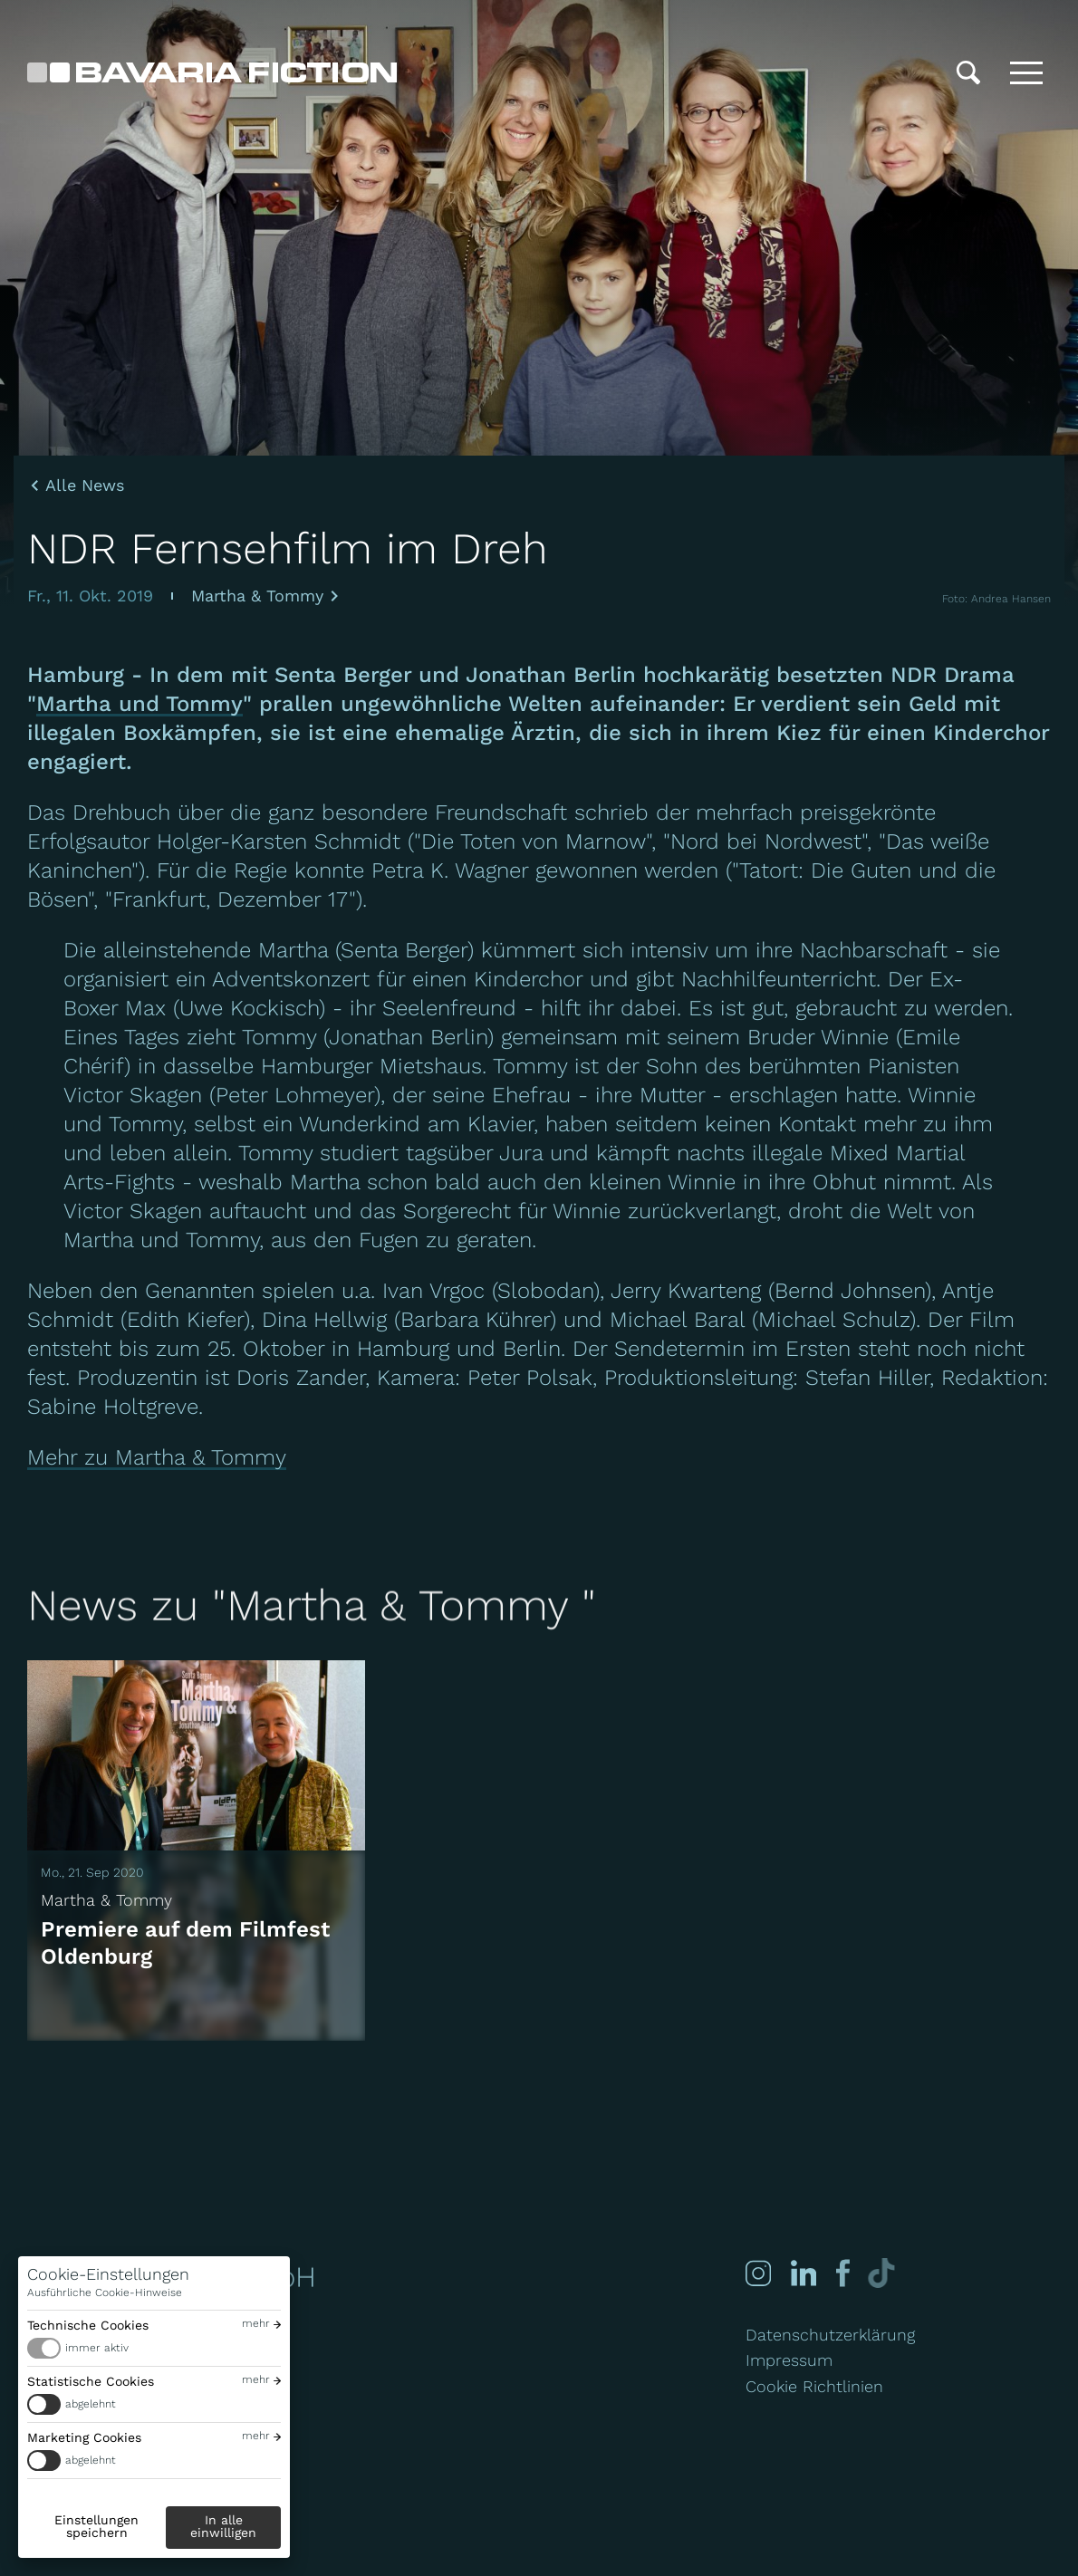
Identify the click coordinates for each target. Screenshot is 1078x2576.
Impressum (789, 2359)
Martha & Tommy (257, 595)
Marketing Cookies (84, 2437)
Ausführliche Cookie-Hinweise (104, 2292)
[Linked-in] (803, 2273)
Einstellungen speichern (96, 2526)
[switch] (154, 2348)
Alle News (84, 485)
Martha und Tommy (139, 703)
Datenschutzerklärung (830, 2334)
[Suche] (968, 72)
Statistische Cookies (90, 2381)
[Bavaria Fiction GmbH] (212, 72)
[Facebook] (841, 2273)
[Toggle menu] (1026, 72)
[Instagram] (758, 2273)
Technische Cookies (88, 2325)
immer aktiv (97, 2347)
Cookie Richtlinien (814, 2386)
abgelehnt (90, 2404)
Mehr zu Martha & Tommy (156, 1457)
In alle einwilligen (223, 2526)
